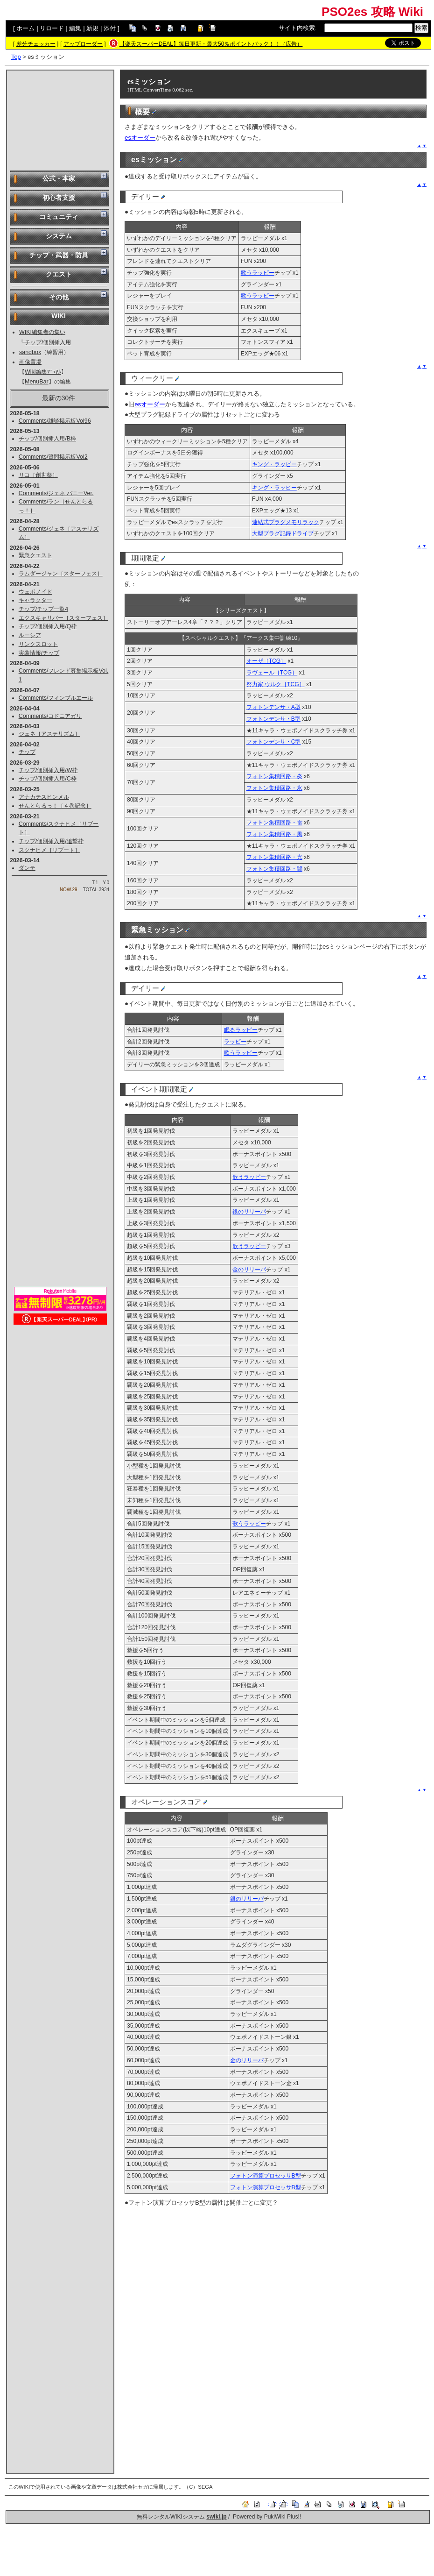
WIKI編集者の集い (42, 332)
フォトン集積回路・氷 (274, 788)
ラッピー (235, 1041)
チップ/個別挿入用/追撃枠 (51, 841)
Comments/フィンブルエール (56, 698)
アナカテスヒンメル (44, 797)
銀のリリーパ (249, 1211)
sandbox (30, 352)
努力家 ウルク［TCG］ (275, 684)
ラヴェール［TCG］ (272, 672)
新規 (92, 28)
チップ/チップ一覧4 (43, 609)
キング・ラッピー (274, 464)
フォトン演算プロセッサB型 (265, 2175)
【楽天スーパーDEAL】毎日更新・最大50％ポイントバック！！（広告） (211, 44)
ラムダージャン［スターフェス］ (61, 573)
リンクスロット (38, 644)
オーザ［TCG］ (266, 661)
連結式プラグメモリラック (285, 522)
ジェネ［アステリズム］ (49, 734)
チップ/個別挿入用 (48, 342)
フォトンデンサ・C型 (273, 741)
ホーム (25, 28)
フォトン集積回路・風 (274, 834)
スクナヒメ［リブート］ (49, 850)
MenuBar (37, 381)
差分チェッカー (36, 44)
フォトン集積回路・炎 (274, 776)
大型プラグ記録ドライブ (283, 533)
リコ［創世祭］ (38, 475)
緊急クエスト (35, 555)
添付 (110, 28)
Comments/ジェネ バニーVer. (56, 493)
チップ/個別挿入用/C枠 (48, 778)
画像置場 (30, 362)
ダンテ (27, 868)
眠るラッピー (241, 1030)
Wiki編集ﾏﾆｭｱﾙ (43, 372)
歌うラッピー (257, 273)
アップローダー (83, 44)
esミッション (149, 81)
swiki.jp (216, 2516)
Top (16, 56)
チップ (27, 752)
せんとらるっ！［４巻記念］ (55, 805)
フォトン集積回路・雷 (274, 822)
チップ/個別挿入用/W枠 (48, 770)
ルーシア (30, 635)
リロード (52, 28)
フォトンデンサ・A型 (273, 707)
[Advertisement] (60, 119)
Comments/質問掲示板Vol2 (53, 457)
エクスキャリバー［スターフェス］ (63, 618)
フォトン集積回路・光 (274, 857)
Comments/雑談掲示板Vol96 (55, 421)
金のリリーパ (249, 1269)
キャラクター (35, 600)
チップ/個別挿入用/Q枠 (48, 626)
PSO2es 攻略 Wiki (372, 12)
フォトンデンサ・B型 (273, 719)
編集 (75, 28)
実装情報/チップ (39, 653)
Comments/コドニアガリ (50, 716)
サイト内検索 (297, 27)
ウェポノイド (35, 592)
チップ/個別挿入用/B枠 (47, 438)
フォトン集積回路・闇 (274, 869)
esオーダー (140, 137)
